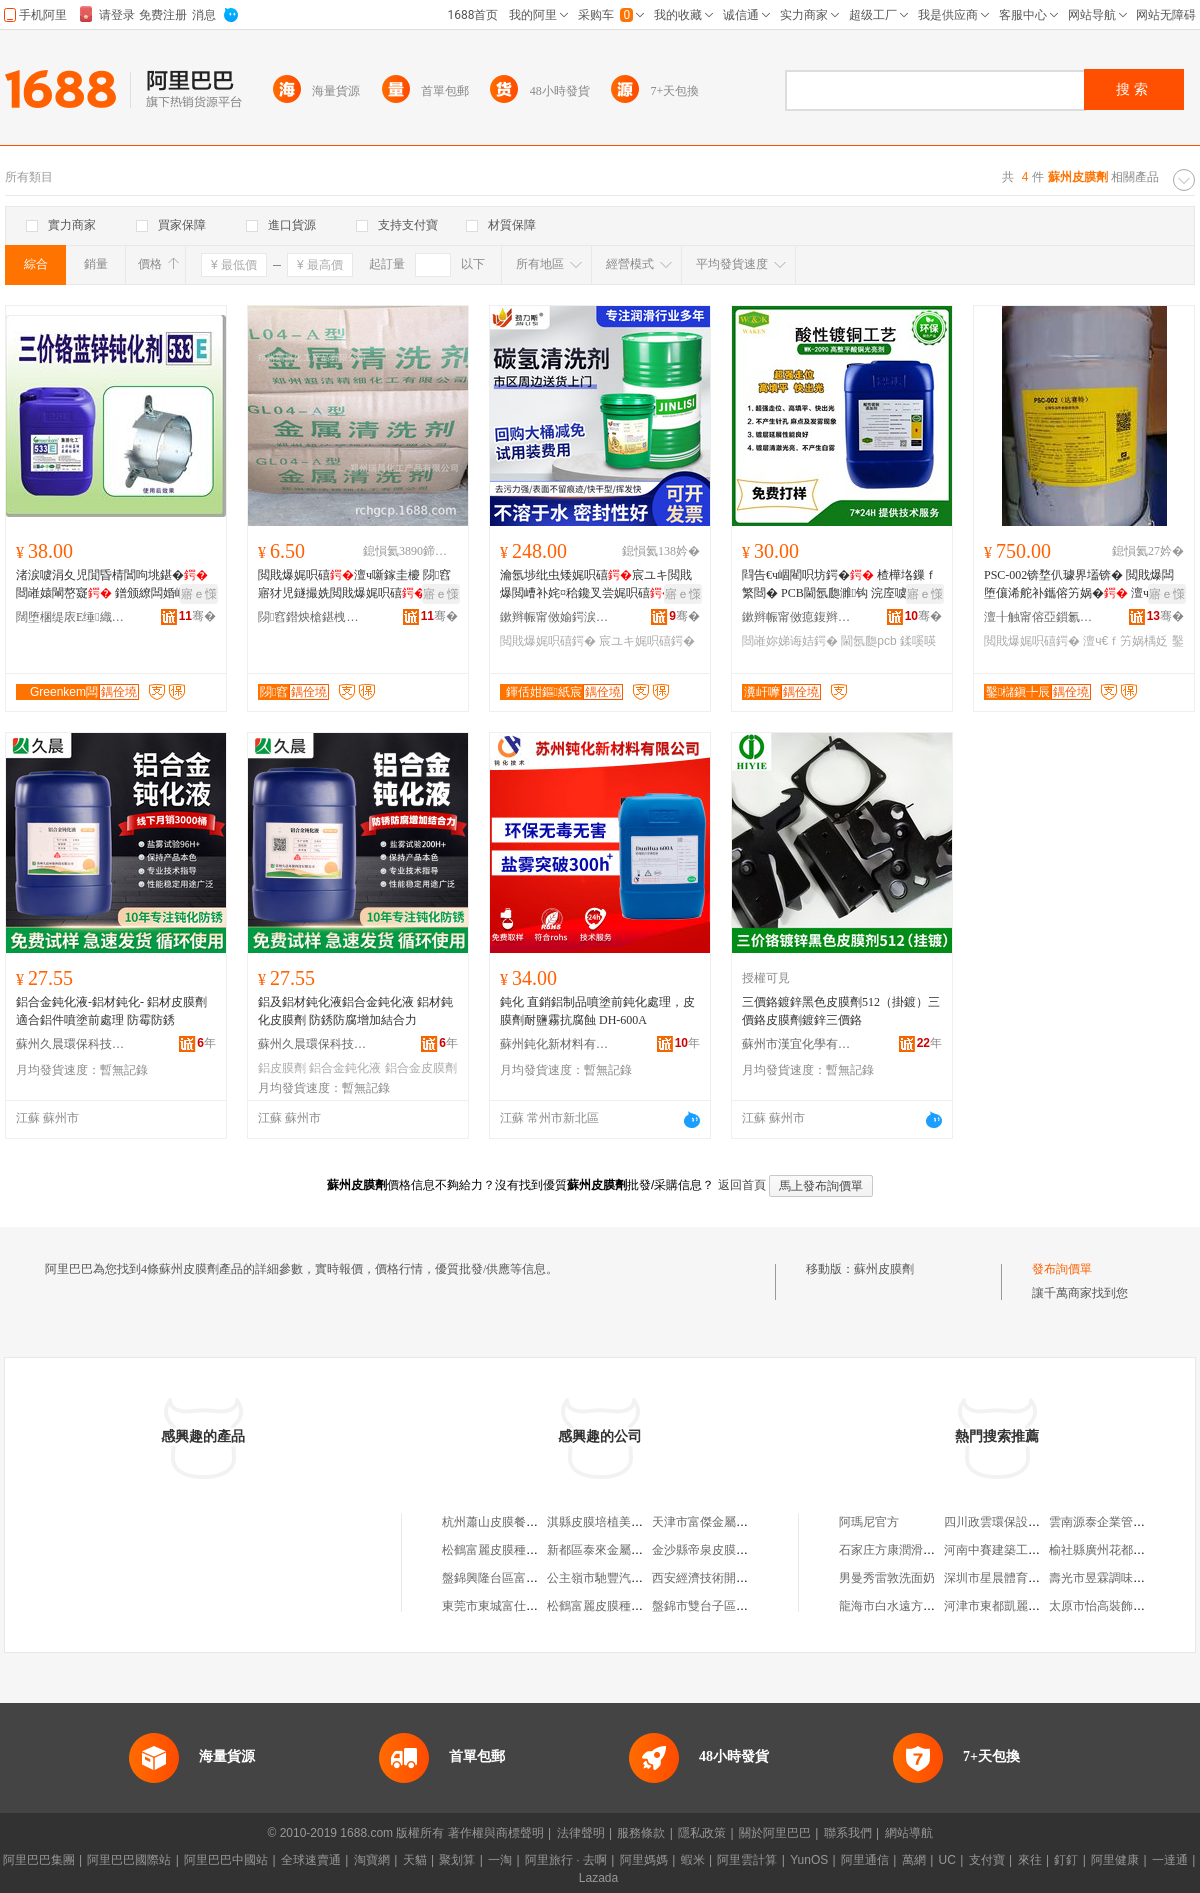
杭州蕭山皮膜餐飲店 (496, 1522)
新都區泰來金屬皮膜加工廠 (619, 1550)
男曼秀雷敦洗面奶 (887, 1578)
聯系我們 (848, 1833)
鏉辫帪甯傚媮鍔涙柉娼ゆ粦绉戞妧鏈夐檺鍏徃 (555, 617)
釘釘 (1066, 1860)
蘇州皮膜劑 (884, 1269)
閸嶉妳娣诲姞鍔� (790, 641)
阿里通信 (865, 1860)
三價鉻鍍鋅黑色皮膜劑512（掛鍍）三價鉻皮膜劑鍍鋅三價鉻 (841, 1011)
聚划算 (457, 1860)
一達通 (1170, 1860)
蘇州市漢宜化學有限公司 (797, 1044)
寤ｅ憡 (199, 594)
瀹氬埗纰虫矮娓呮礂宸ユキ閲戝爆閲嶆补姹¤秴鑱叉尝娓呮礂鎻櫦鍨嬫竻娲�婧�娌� (596, 585)
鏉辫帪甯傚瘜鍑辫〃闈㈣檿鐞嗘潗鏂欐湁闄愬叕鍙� (797, 617)
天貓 (415, 1860)
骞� (197, 616)
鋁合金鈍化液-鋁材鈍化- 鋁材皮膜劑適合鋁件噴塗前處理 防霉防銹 (111, 1011)
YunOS (809, 1860)
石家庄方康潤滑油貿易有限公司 (923, 1550)
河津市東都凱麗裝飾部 (1004, 1606)
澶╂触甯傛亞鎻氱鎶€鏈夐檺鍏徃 (1039, 617)
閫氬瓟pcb (868, 641)
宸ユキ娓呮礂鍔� (647, 641)
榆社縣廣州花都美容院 (1109, 1550)
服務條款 (641, 1833)
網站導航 (909, 1833)
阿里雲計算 (747, 1860)
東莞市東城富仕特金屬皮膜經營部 (532, 1606)
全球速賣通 (311, 1860)
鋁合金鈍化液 (345, 1068)
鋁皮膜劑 (282, 1068)
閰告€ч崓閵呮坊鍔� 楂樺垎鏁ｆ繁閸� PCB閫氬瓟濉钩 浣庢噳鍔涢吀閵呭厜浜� (839, 585)
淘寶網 (372, 1860)
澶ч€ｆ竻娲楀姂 (1125, 641)
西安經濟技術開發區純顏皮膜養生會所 (754, 1578)
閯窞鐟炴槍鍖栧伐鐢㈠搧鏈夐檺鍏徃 (313, 617)
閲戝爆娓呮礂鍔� (548, 641)
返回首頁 (742, 1185)
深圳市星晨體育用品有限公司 (1022, 1578)
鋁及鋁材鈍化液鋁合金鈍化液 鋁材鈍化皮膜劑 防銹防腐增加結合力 (355, 1011)
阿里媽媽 (644, 1860)
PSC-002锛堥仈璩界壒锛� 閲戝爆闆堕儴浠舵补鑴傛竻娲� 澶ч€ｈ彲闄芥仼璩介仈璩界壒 (1081, 585)
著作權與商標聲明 (496, 1833)
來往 (1030, 1860)
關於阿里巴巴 (775, 1833)
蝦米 (693, 1860)
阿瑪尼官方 (869, 1522)
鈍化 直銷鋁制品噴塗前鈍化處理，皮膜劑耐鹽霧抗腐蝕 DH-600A (597, 1011)
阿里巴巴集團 (39, 1860)
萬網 (914, 1860)
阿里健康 (1115, 1860)
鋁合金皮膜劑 (421, 1068)
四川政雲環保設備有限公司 (1016, 1522)
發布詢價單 (1062, 1269)
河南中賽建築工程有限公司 (1016, 1550)
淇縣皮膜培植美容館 (601, 1522)
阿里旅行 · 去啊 (566, 1860)
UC (947, 1860)
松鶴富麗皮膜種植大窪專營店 (520, 1550)
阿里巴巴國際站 (129, 1860)
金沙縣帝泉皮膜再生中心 (718, 1550)
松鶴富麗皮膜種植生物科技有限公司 (643, 1606)
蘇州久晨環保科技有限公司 (71, 1044)
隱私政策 (702, 1833)
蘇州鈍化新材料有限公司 (555, 1044)
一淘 (500, 1860)
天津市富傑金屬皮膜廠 (712, 1522)
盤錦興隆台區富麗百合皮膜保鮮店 (532, 1578)
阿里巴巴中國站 (226, 1860)
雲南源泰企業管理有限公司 (1121, 1522)
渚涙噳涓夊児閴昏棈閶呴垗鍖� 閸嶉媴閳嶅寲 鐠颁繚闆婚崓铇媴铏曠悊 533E (115, 585)
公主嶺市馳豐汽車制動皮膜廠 (625, 1578)
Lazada (598, 1878)
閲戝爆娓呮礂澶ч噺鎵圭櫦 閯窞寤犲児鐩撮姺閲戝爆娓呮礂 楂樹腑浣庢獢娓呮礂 (355, 585)
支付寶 (987, 1860)
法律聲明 (581, 1833)
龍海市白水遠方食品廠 (899, 1606)
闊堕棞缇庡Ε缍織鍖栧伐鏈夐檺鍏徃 (71, 617)
